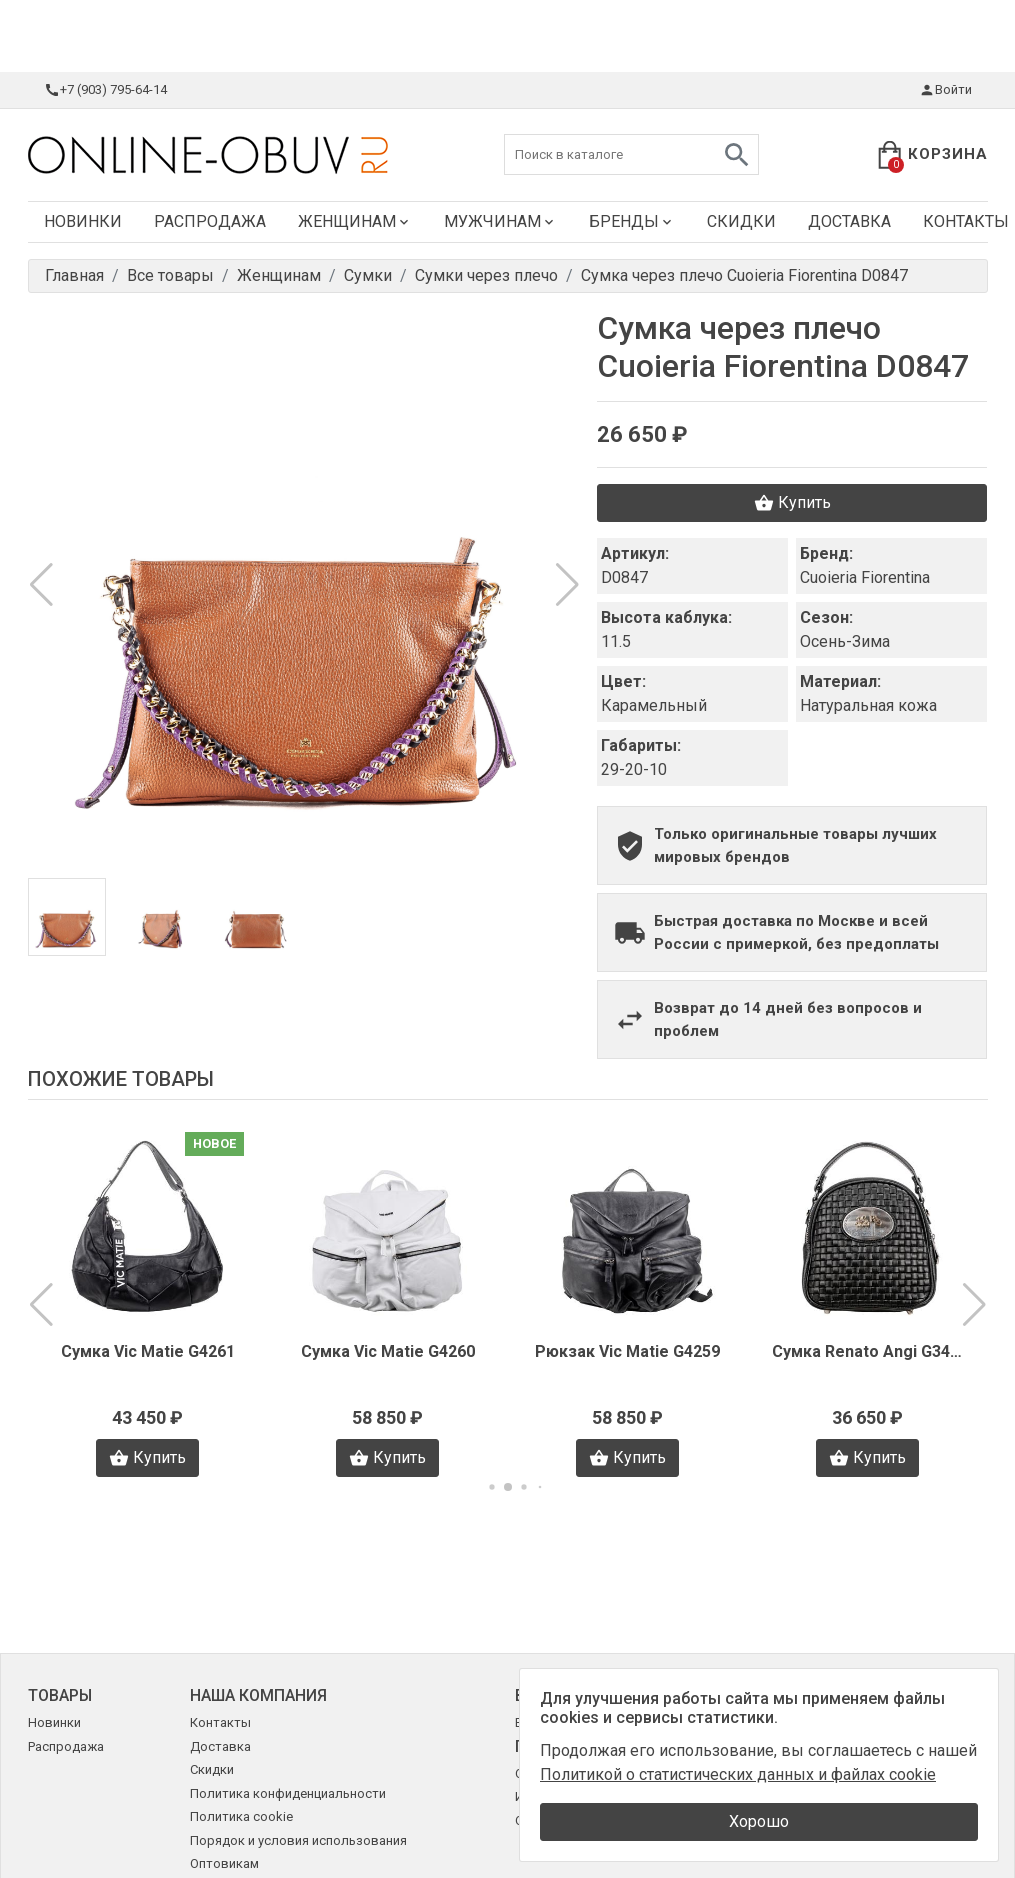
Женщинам (355, 221)
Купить (792, 503)
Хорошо (759, 1821)
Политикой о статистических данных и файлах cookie (738, 1774)
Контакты (220, 1722)
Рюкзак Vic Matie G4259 (627, 1351)
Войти (945, 90)
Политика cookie (241, 1816)
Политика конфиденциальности (288, 1793)
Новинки (83, 221)
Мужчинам (500, 221)
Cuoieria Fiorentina (865, 577)
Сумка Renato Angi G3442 (868, 1351)
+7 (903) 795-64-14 (105, 90)
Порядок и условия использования (298, 1840)
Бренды (632, 221)
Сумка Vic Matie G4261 (148, 1351)
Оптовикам (224, 1863)
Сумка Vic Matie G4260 (388, 1351)
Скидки (741, 221)
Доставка (849, 221)
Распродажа (210, 221)
